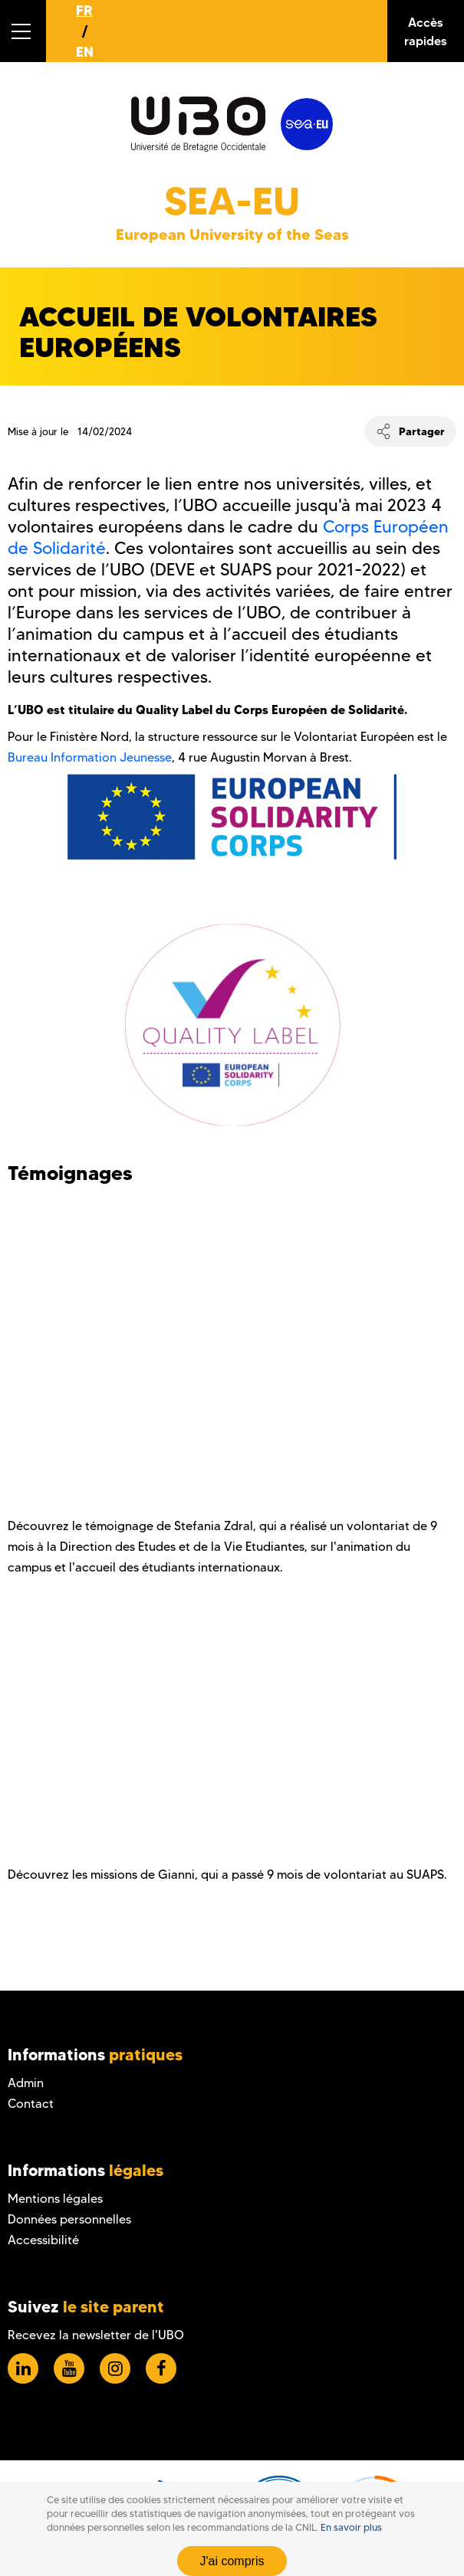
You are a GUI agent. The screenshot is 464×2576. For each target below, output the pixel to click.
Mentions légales (55, 2198)
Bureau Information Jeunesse (90, 757)
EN (85, 52)
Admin (26, 2083)
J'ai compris (232, 2561)
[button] (23, 31)
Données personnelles (69, 2219)
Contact (31, 2103)
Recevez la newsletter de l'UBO (96, 2335)
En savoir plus (351, 2527)
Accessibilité (43, 2240)
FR (84, 10)
